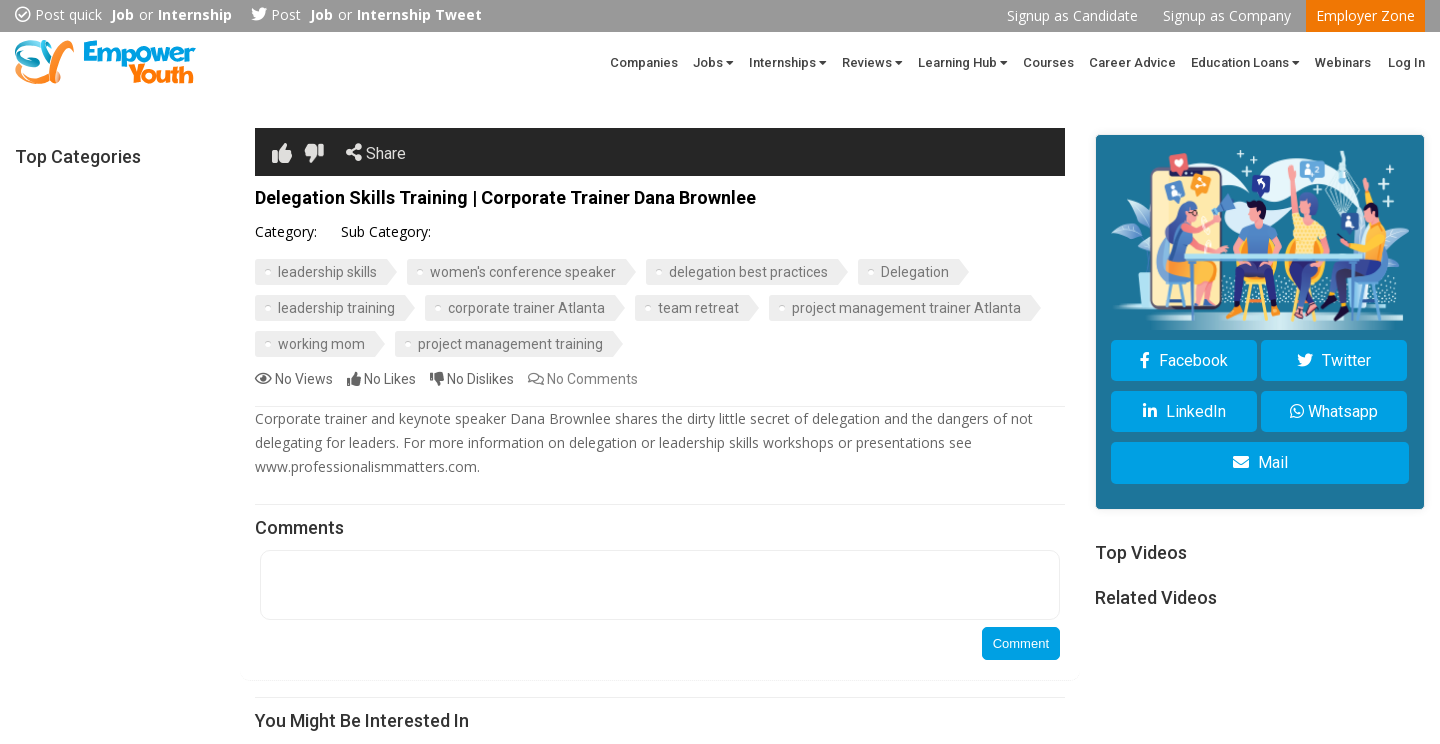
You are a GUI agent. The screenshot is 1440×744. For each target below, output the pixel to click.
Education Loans (1245, 62)
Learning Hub (963, 62)
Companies (644, 62)
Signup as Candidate (1072, 15)
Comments (583, 379)
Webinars (1343, 62)
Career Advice (1132, 62)
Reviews (872, 62)
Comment (1021, 643)
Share (376, 153)
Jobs (713, 62)
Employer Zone (1365, 15)
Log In (1406, 62)
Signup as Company (1227, 15)
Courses (1048, 62)
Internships (788, 62)
